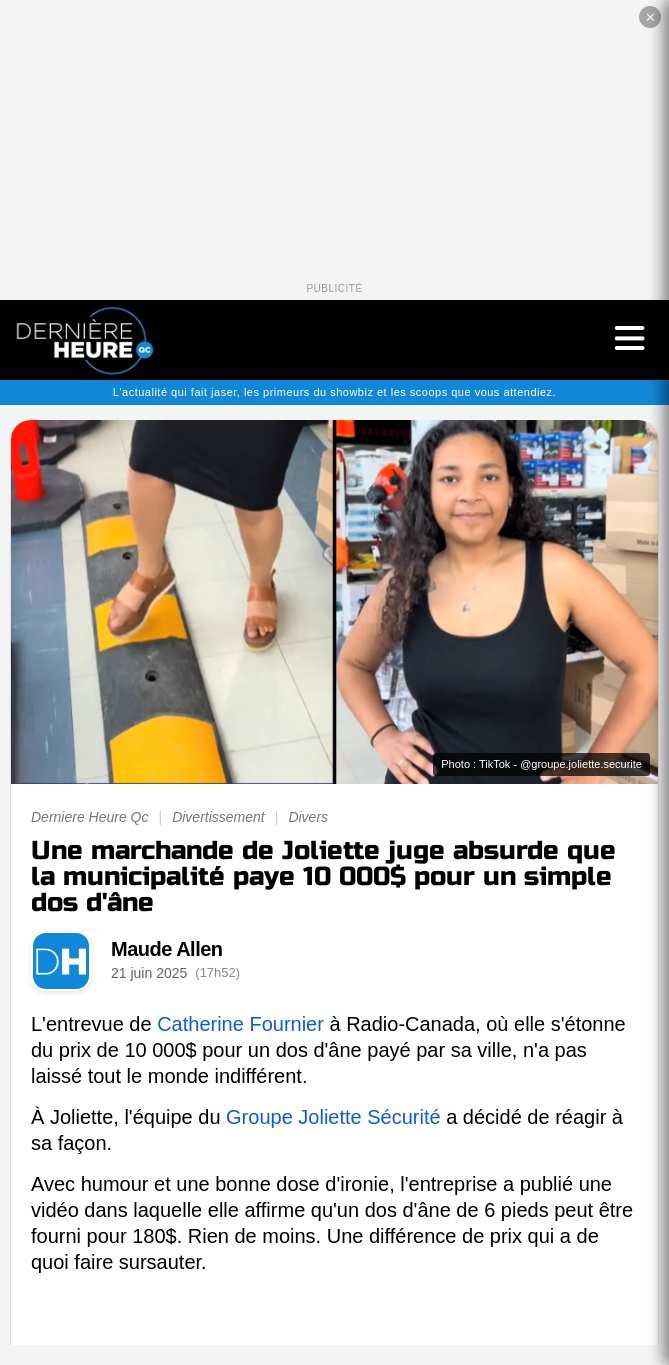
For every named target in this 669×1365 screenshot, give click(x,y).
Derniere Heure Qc (90, 817)
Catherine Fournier (240, 1024)
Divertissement (218, 817)
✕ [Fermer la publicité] (650, 17)
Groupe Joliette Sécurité (333, 1117)
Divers (308, 817)
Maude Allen (167, 949)
